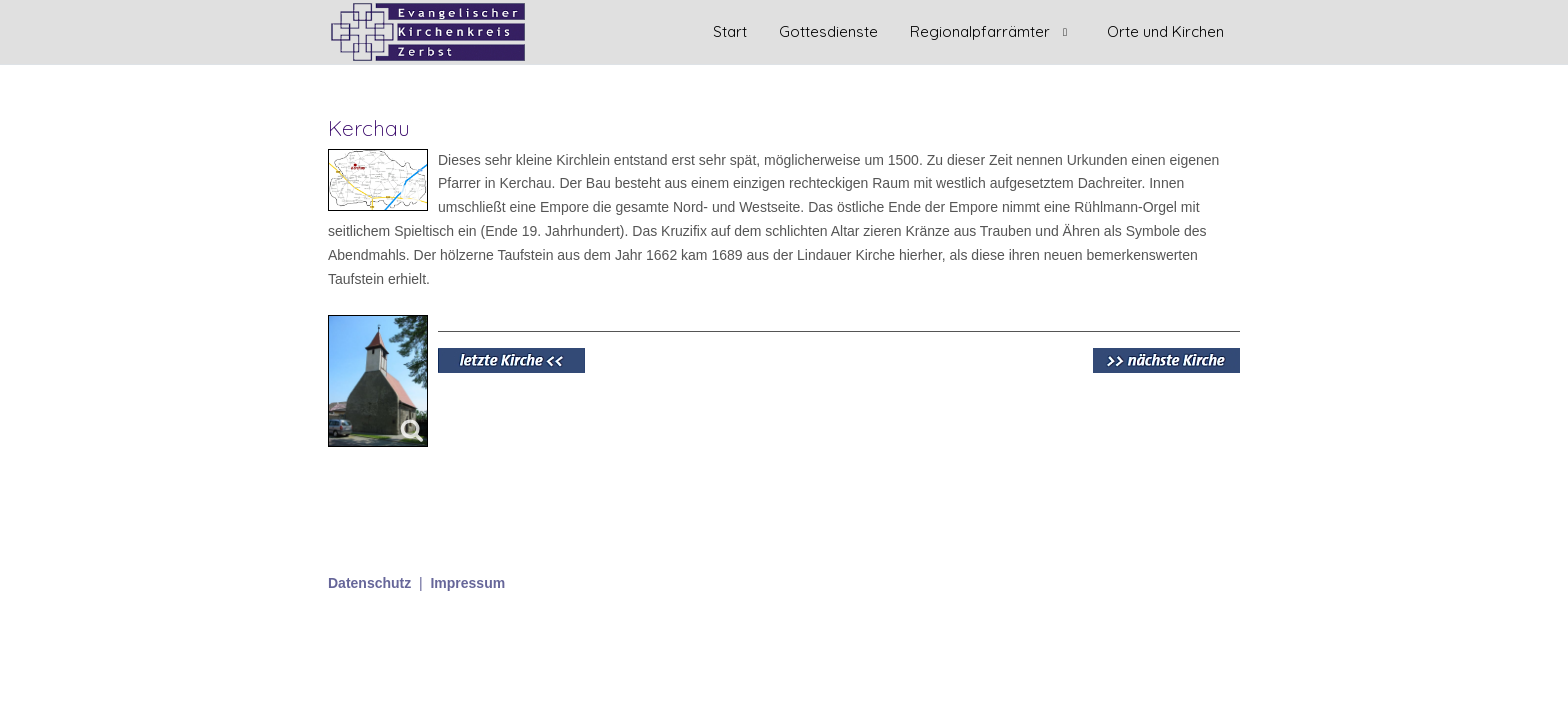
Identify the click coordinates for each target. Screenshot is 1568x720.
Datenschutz (369, 583)
